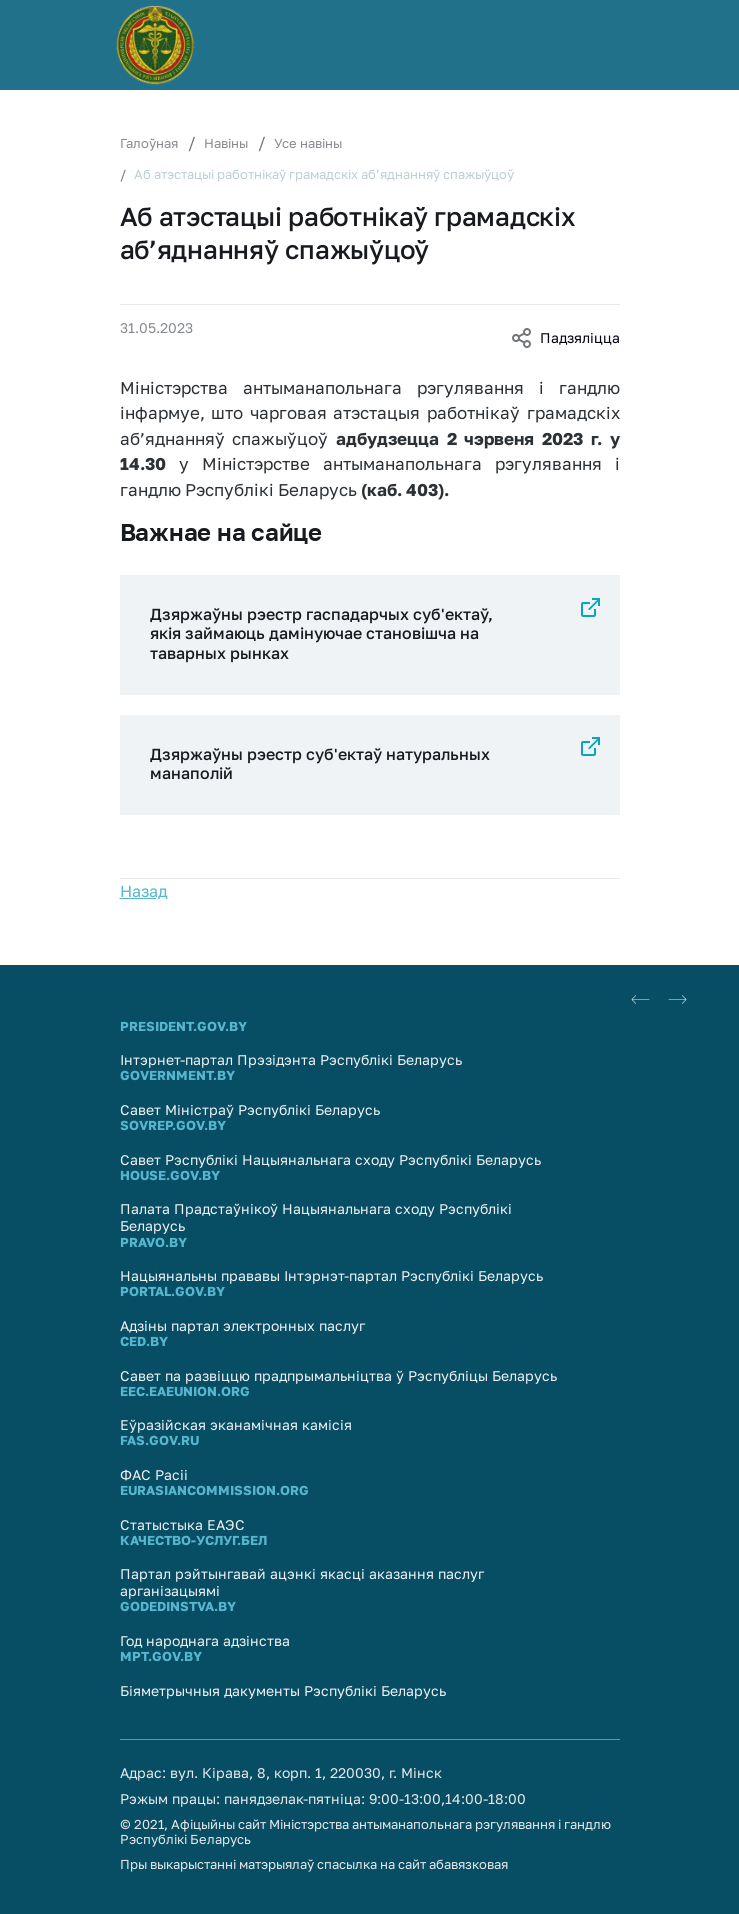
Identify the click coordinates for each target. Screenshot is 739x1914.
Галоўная (149, 143)
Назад (144, 891)
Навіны (226, 143)
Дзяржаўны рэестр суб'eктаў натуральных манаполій (320, 763)
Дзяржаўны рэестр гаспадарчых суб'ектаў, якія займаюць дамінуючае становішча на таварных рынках (321, 633)
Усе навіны (308, 143)
